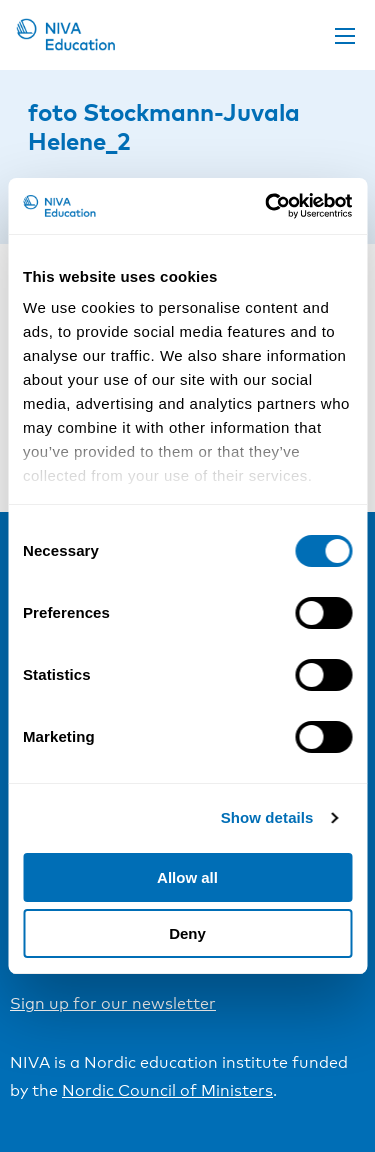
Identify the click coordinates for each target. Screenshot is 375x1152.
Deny (187, 933)
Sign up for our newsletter (113, 1003)
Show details (267, 817)
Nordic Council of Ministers (167, 1090)
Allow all (187, 877)
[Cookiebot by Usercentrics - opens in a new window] (267, 206)
